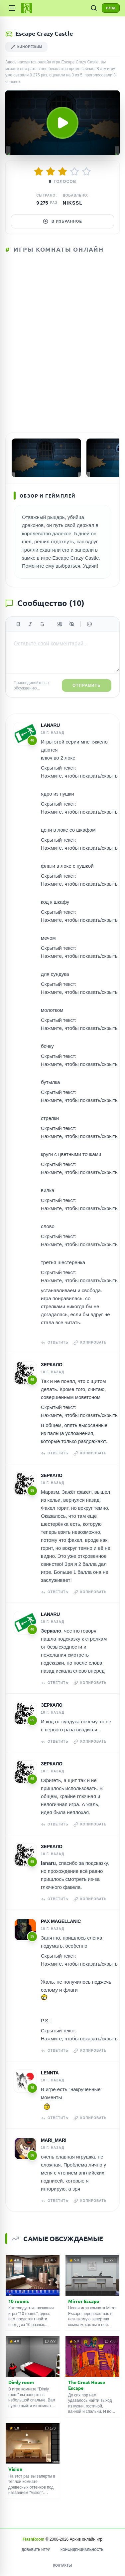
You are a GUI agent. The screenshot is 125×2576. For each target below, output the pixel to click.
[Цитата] (59, 624)
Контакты (62, 2565)
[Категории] (12, 8)
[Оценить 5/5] (86, 171)
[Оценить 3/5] (62, 171)
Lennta (50, 2072)
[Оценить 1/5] (38, 171)
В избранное (62, 221)
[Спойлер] (71, 624)
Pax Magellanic (61, 1921)
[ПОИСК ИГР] (94, 8)
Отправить (86, 685)
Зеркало (51, 1364)
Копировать (89, 1342)
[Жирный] (18, 624)
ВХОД (110, 8)
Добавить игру (36, 2550)
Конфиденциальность (82, 2550)
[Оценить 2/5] (50, 171)
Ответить (54, 1342)
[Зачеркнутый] (42, 624)
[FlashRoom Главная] (26, 8)
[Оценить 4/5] (74, 171)
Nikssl (73, 203)
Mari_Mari (53, 2140)
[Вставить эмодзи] (89, 624)
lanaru (50, 725)
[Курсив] (30, 624)
